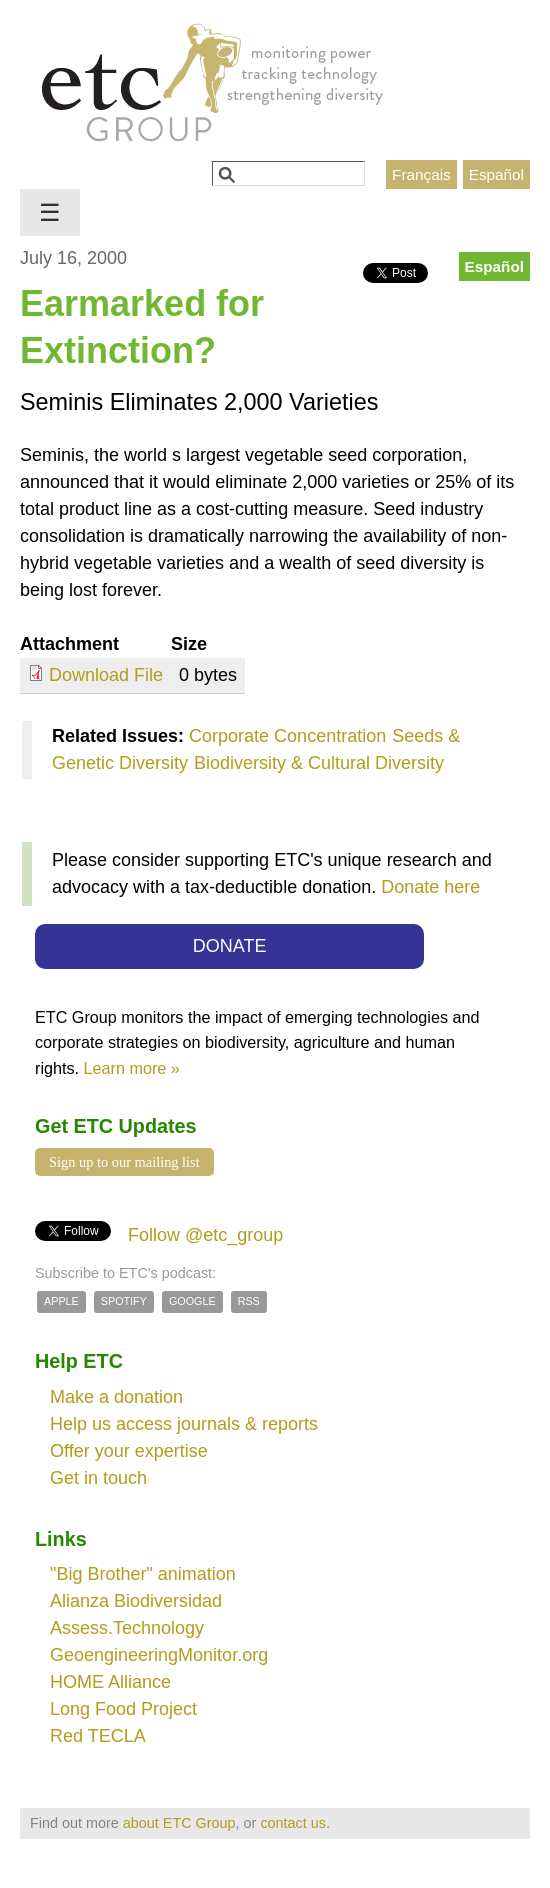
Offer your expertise (129, 1451)
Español (496, 174)
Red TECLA (98, 1736)
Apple (61, 1301)
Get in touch (98, 1478)
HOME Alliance (110, 1682)
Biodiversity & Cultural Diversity (319, 763)
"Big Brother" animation (143, 1574)
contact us (293, 1823)
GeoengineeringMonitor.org (159, 1655)
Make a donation (116, 1397)
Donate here (430, 887)
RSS (249, 1301)
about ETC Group (179, 1823)
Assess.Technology (127, 1628)
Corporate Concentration (287, 736)
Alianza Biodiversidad (136, 1601)
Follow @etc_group (205, 1235)
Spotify (124, 1301)
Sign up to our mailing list (124, 1162)
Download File (106, 675)
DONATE (230, 946)
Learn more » (132, 1068)
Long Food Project (123, 1709)
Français (421, 174)
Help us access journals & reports (184, 1424)
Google (192, 1301)
